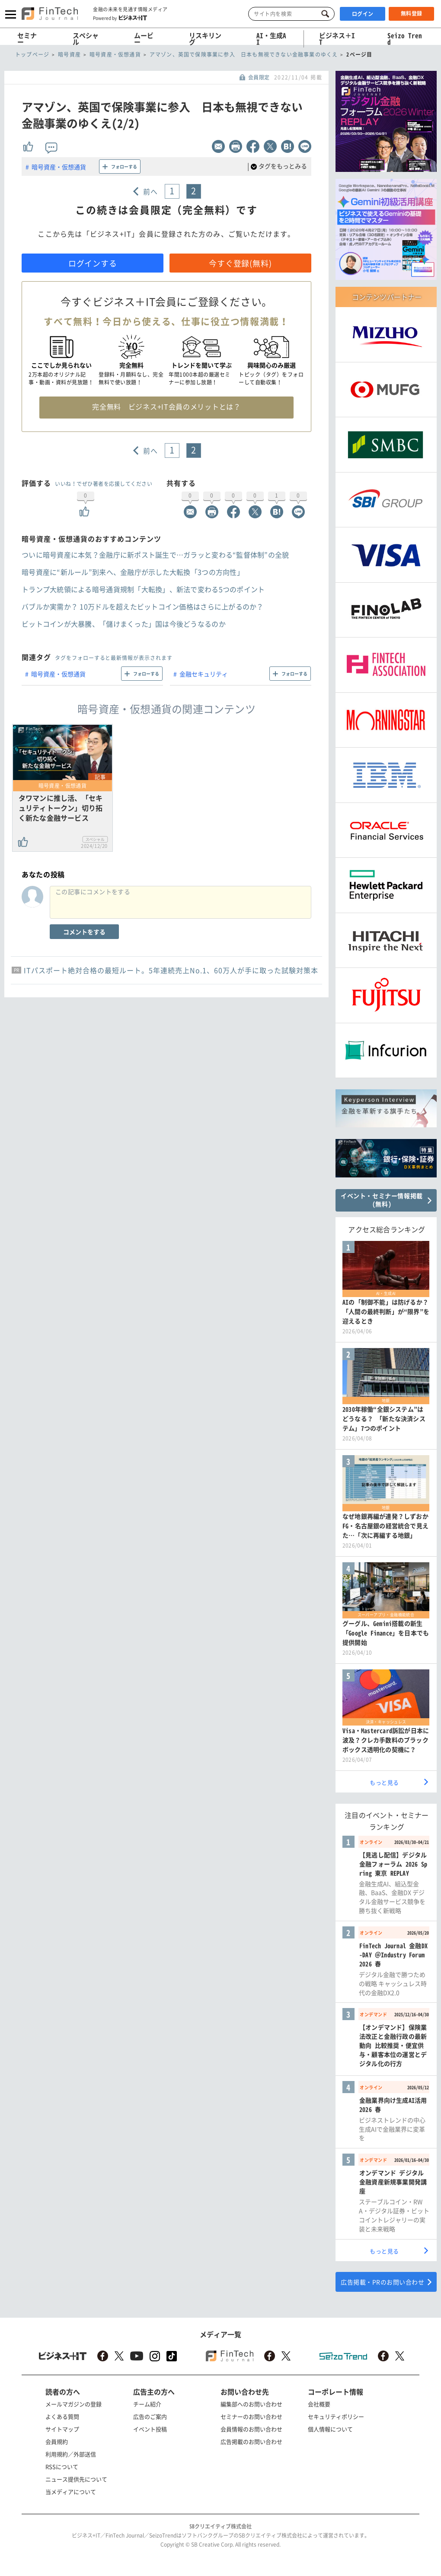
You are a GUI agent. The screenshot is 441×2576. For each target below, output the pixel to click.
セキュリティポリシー (336, 2416)
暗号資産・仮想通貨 (59, 166)
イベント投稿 (150, 2429)
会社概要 (319, 2404)
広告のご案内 (150, 2416)
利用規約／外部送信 (70, 2454)
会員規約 (56, 2441)
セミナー (27, 39)
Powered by (120, 18)
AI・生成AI (271, 39)
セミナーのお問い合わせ (251, 2416)
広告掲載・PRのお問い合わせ (382, 2282)
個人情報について (330, 2429)
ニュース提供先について (76, 2479)
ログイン (363, 14)
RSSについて (61, 2466)
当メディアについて (70, 2491)
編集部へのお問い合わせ (251, 2404)
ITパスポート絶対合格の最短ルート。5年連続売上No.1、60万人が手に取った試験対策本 (171, 970)
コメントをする (84, 931)
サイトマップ (62, 2429)
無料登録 (411, 13)
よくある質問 (62, 2416)
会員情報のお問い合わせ (251, 2429)
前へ (150, 191)
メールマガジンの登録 (73, 2404)
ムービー (143, 39)
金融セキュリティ (203, 673)
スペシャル (86, 39)
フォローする (124, 166)
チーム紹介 (147, 2404)
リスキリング (205, 39)
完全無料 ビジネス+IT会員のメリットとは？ (166, 406)
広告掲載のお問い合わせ (251, 2441)
